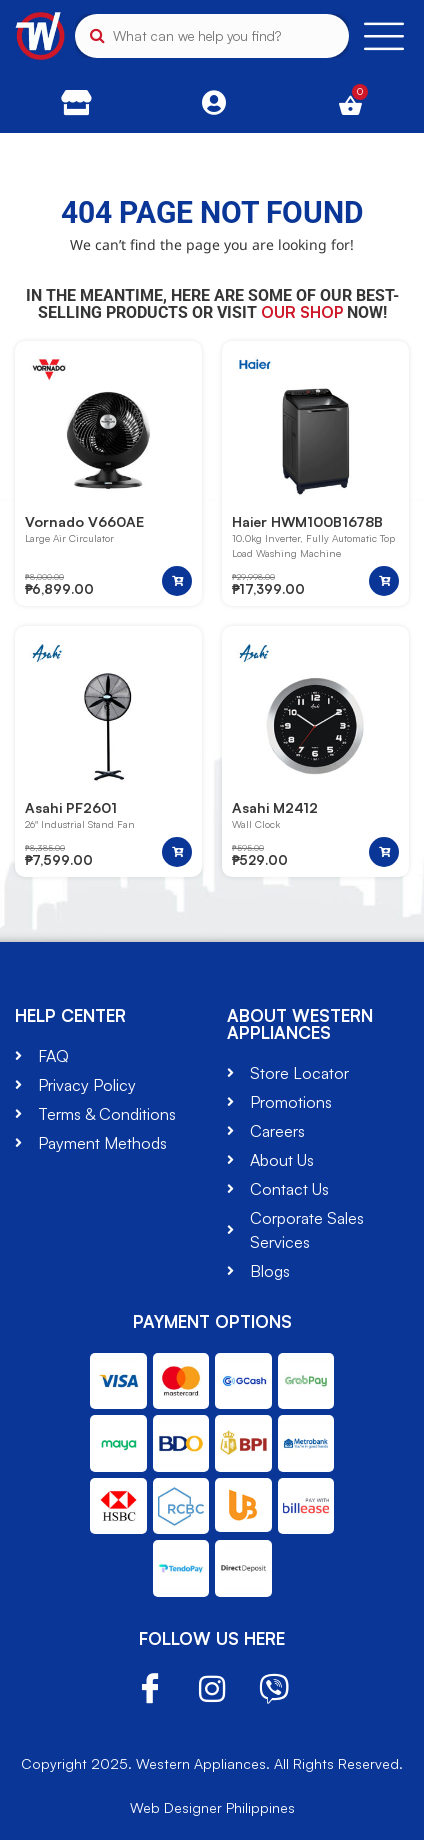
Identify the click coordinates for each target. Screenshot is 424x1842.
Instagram (212, 1691)
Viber (274, 1691)
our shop (302, 312)
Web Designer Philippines (212, 1809)
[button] (177, 582)
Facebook (150, 1691)
